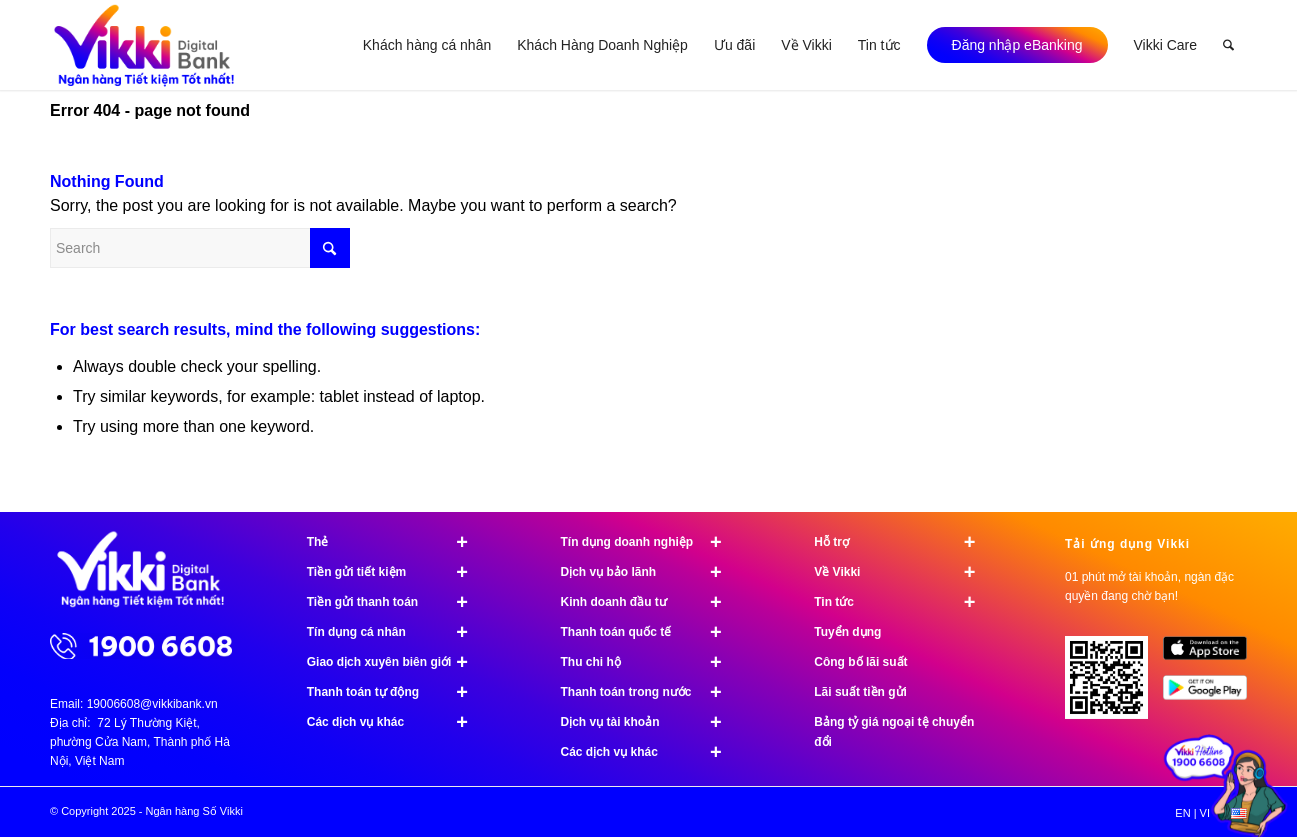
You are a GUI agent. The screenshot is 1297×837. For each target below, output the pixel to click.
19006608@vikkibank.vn (152, 704)
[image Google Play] (1212, 695)
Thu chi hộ (650, 662)
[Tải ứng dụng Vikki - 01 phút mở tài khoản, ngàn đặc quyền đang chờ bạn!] (1114, 685)
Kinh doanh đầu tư (650, 602)
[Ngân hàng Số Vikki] (144, 45)
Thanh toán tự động (396, 692)
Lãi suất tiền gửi (860, 692)
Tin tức (903, 602)
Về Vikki (903, 572)
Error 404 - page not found (150, 110)
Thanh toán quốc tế (650, 632)
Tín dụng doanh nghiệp (650, 542)
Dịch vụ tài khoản (650, 722)
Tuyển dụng (847, 632)
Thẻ (396, 542)
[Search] (1228, 45)
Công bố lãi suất (860, 662)
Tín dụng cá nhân (396, 632)
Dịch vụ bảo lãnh (650, 572)
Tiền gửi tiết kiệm (396, 572)
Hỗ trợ (903, 542)
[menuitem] (427, 45)
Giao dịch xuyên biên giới (396, 662)
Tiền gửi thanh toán (396, 602)
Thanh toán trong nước (650, 692)
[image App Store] (1212, 656)
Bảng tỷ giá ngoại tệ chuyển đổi (894, 732)
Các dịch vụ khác (396, 722)
